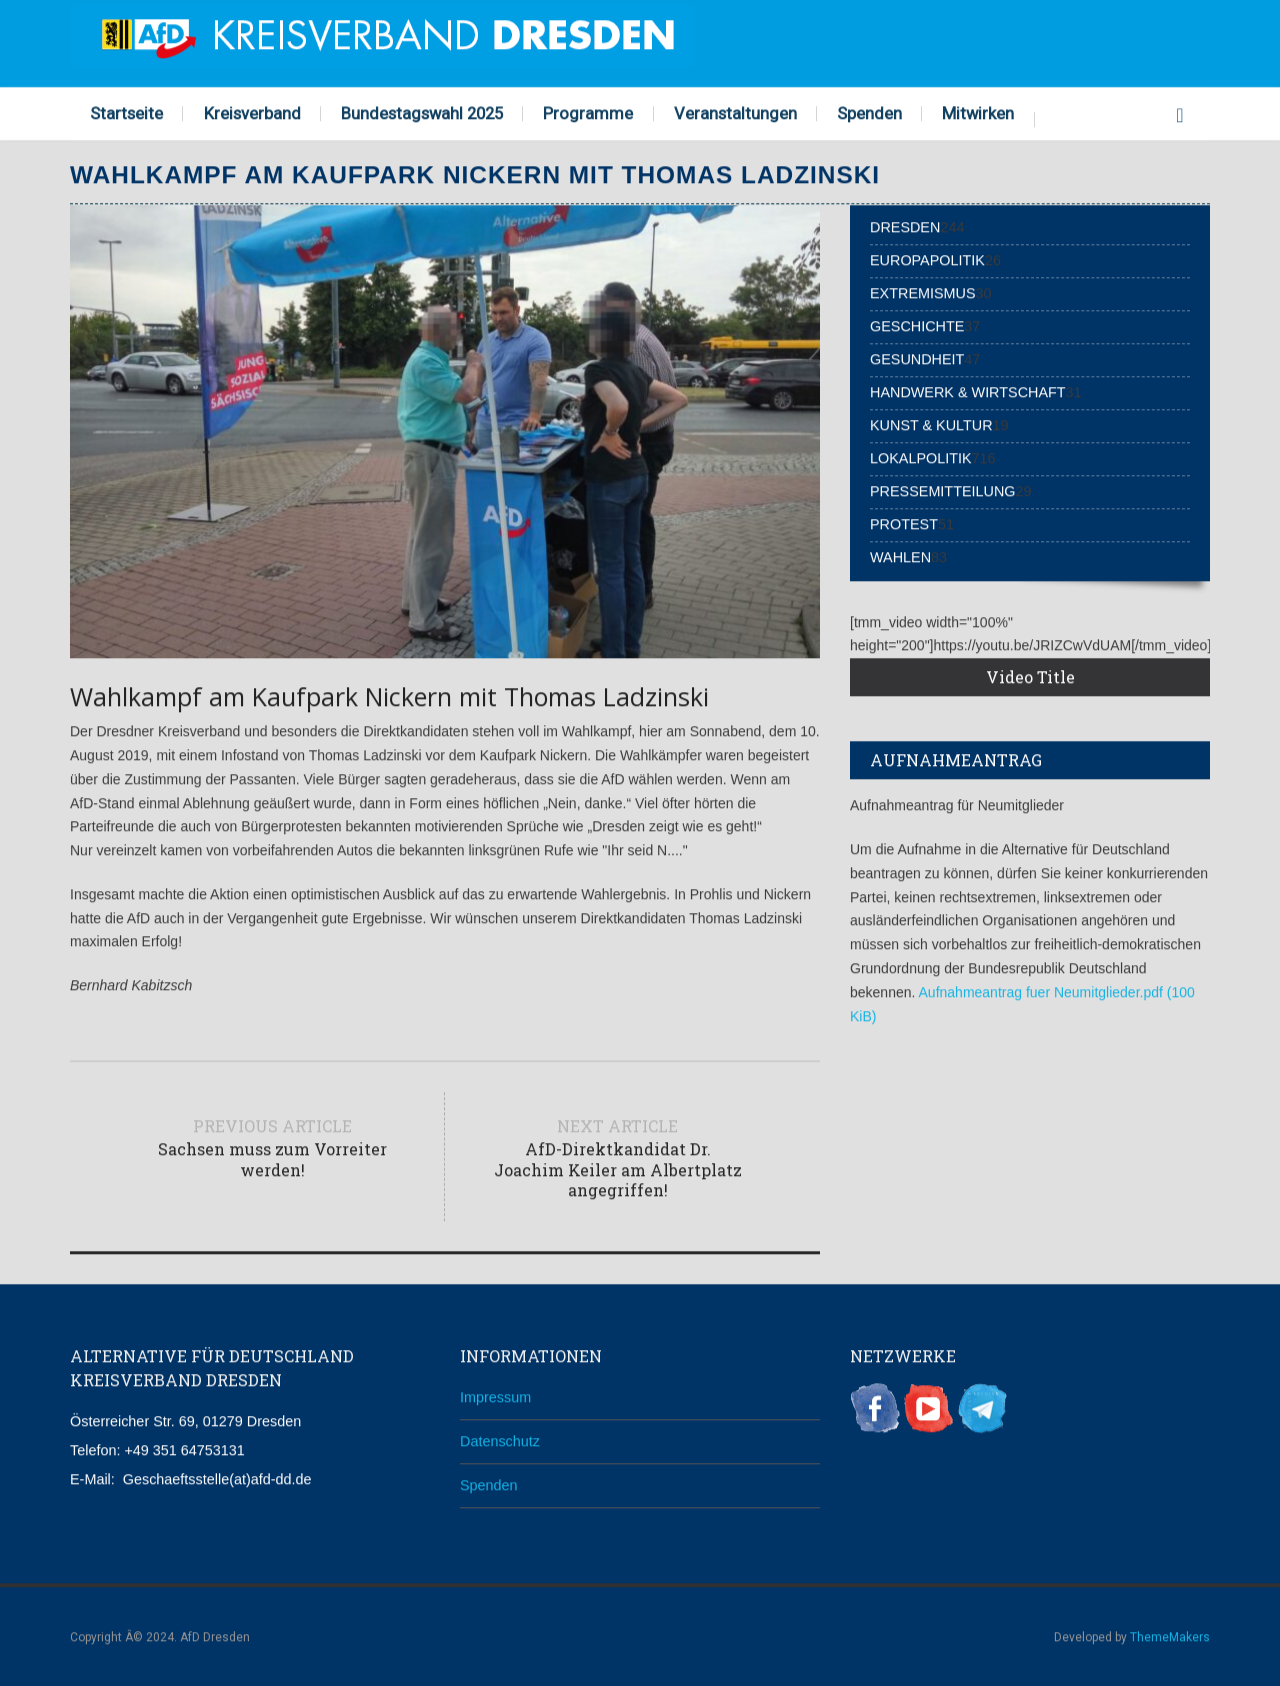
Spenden (869, 111)
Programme (588, 111)
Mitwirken (978, 111)
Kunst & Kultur (931, 424)
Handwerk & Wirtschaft (968, 391)
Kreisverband (252, 111)
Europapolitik (927, 259)
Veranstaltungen (735, 111)
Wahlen (900, 556)
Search (1180, 110)
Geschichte (917, 325)
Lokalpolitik (921, 457)
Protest (904, 523)
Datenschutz (500, 1439)
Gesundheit (917, 358)
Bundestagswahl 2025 (422, 111)
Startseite (126, 111)
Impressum (495, 1396)
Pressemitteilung (943, 490)
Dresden (905, 226)
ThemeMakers (1170, 1636)
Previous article (272, 1146)
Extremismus (923, 292)
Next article (617, 1156)
